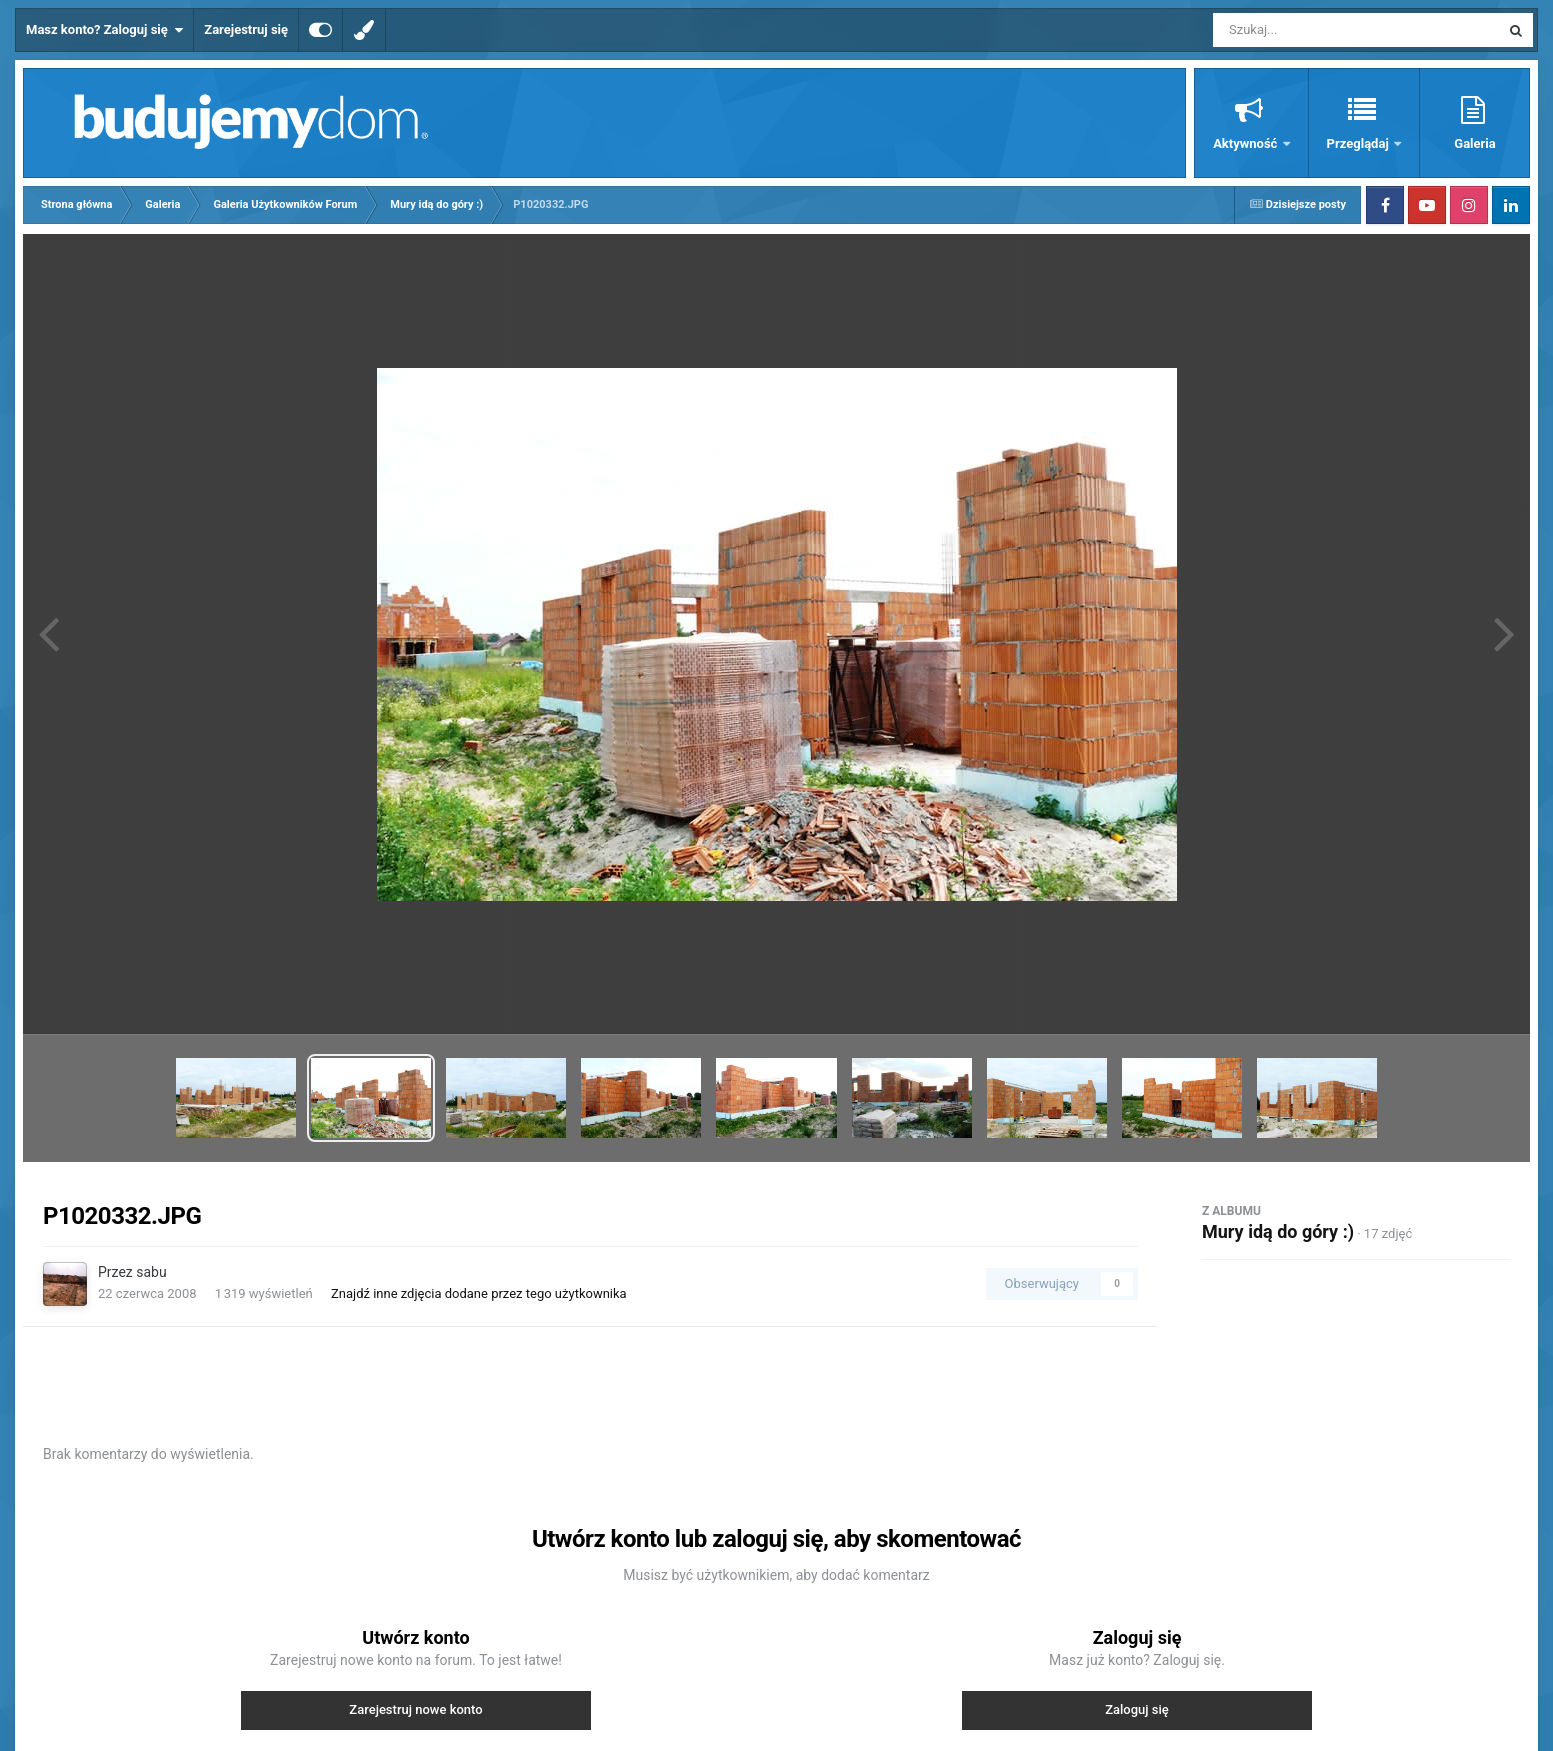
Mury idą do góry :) (1278, 1231)
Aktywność (1246, 143)
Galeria (1474, 143)
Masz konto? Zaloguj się (104, 30)
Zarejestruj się (246, 29)
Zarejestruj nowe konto (415, 1709)
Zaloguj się (1137, 1709)
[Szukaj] (1311, 30)
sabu (151, 1272)
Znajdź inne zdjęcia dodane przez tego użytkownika (479, 1293)
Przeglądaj (1359, 143)
